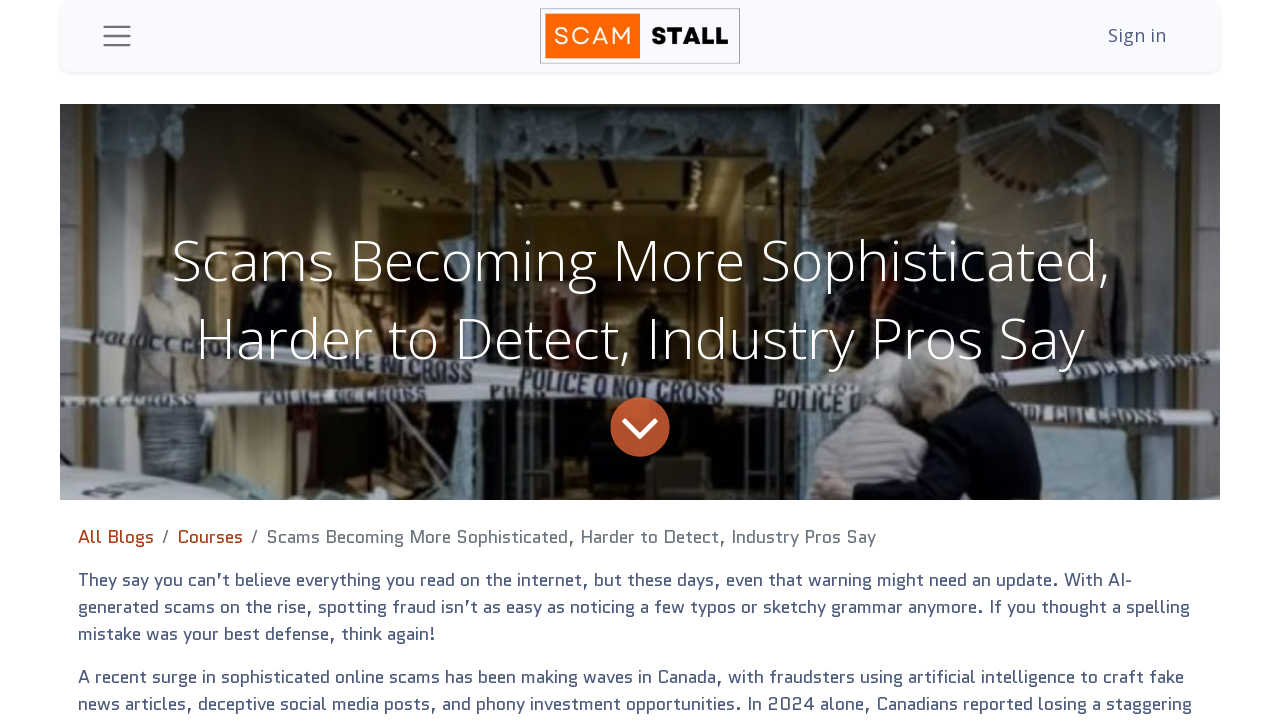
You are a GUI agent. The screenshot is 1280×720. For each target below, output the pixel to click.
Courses (210, 537)
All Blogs (116, 537)
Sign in (1137, 35)
